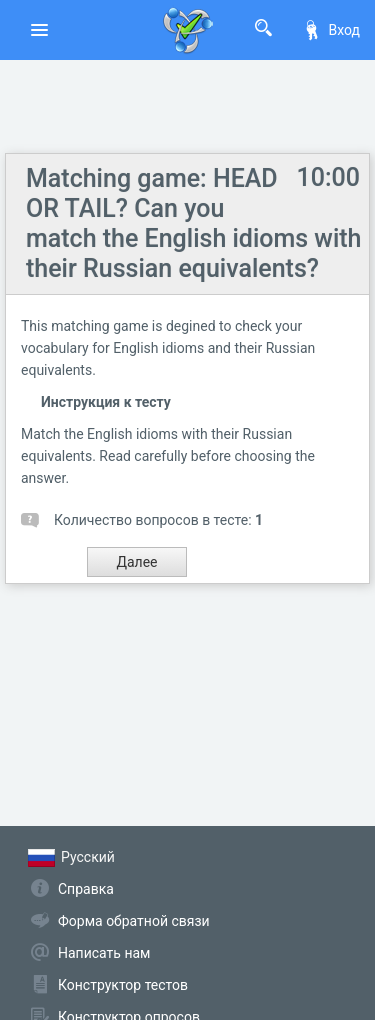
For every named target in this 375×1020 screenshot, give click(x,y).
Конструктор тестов (123, 985)
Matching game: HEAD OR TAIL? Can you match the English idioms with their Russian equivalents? (194, 223)
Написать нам (104, 953)
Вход (331, 30)
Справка (86, 889)
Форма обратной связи (134, 921)
